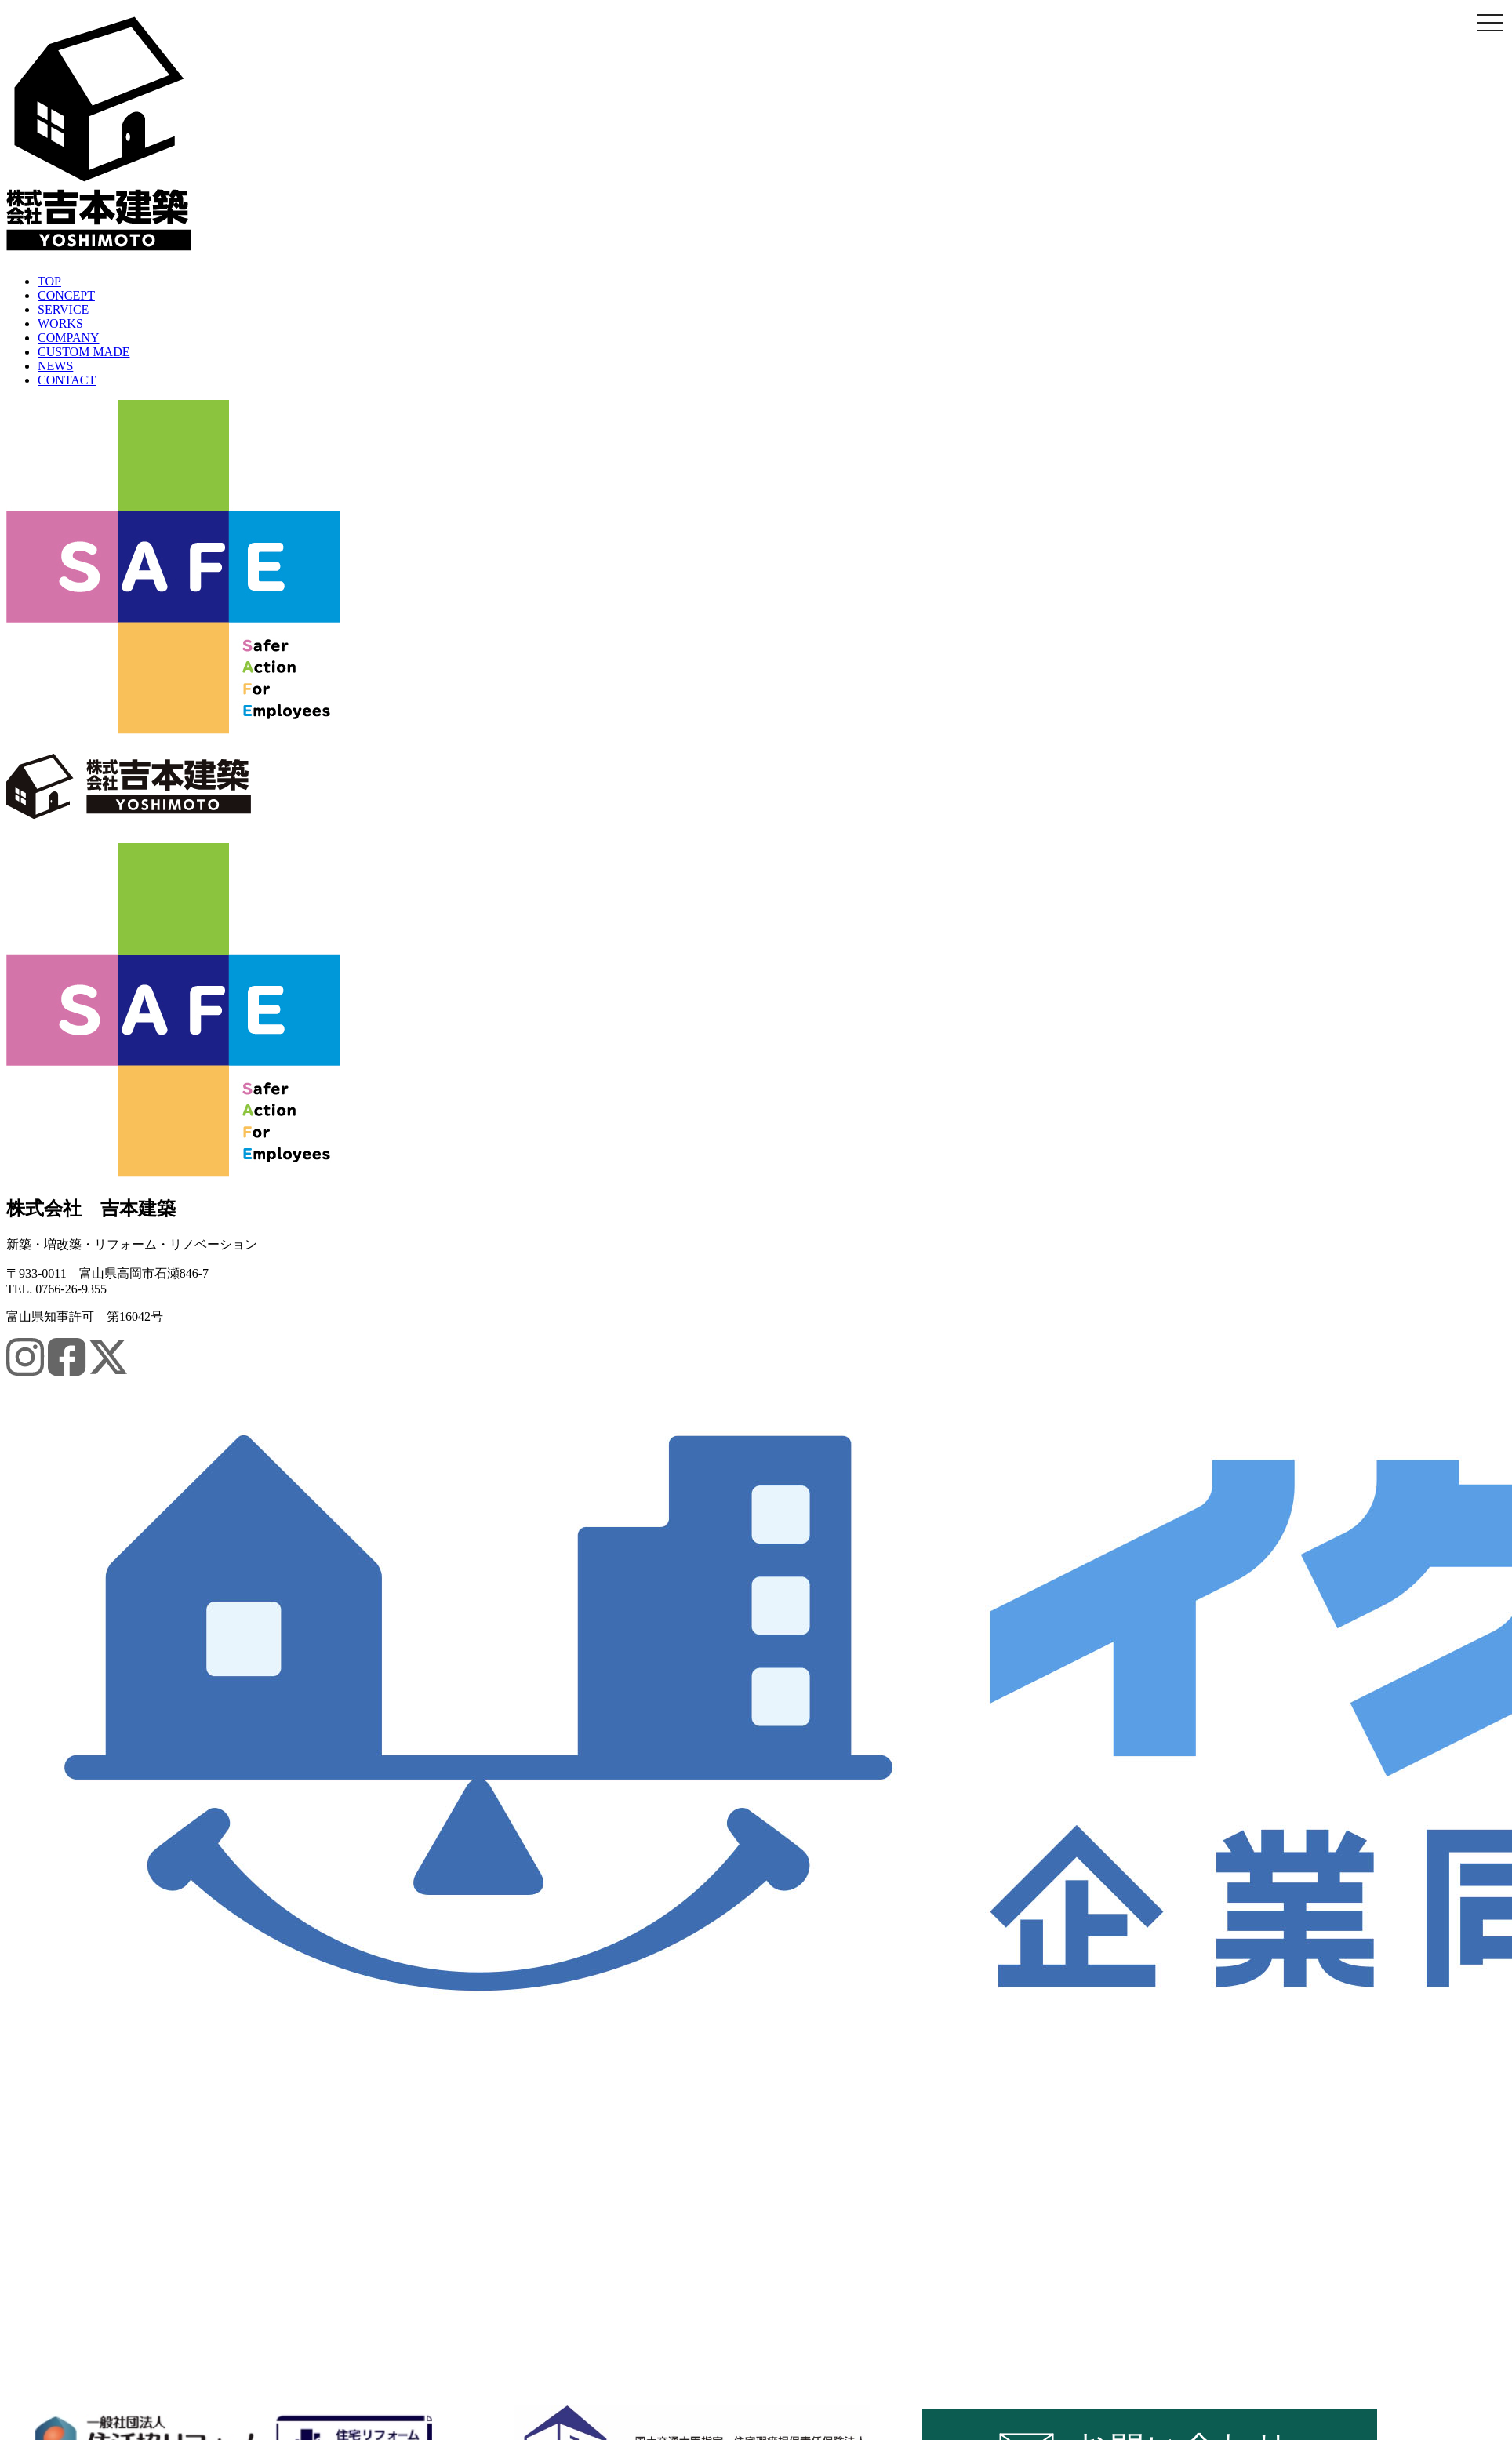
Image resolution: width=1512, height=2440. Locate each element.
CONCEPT (66, 295)
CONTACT (67, 380)
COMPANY (69, 337)
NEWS (55, 366)
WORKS (60, 323)
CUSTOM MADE (84, 351)
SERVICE (63, 309)
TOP (49, 281)
